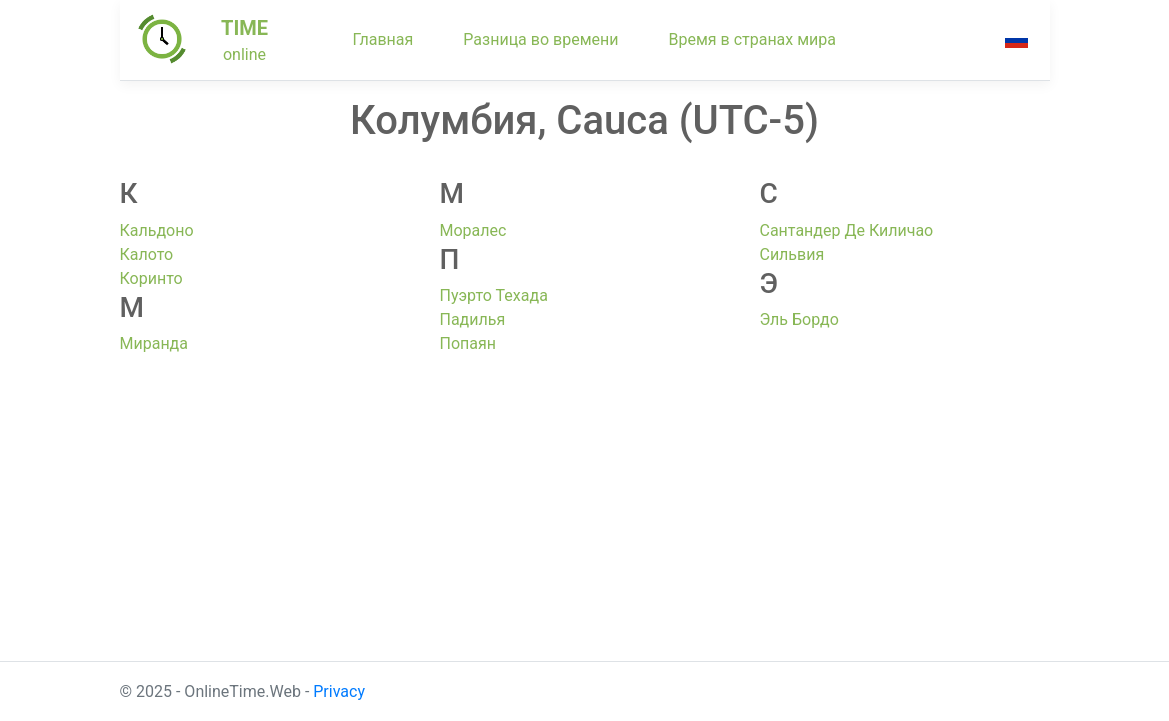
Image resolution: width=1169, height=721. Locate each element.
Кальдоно (157, 230)
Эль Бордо (798, 319)
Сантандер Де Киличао (846, 230)
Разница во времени (540, 39)
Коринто (151, 278)
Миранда (154, 343)
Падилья (472, 319)
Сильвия (791, 254)
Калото (147, 254)
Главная (383, 39)
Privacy (339, 691)
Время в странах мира (752, 39)
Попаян (467, 343)
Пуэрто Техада (493, 295)
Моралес (472, 230)
